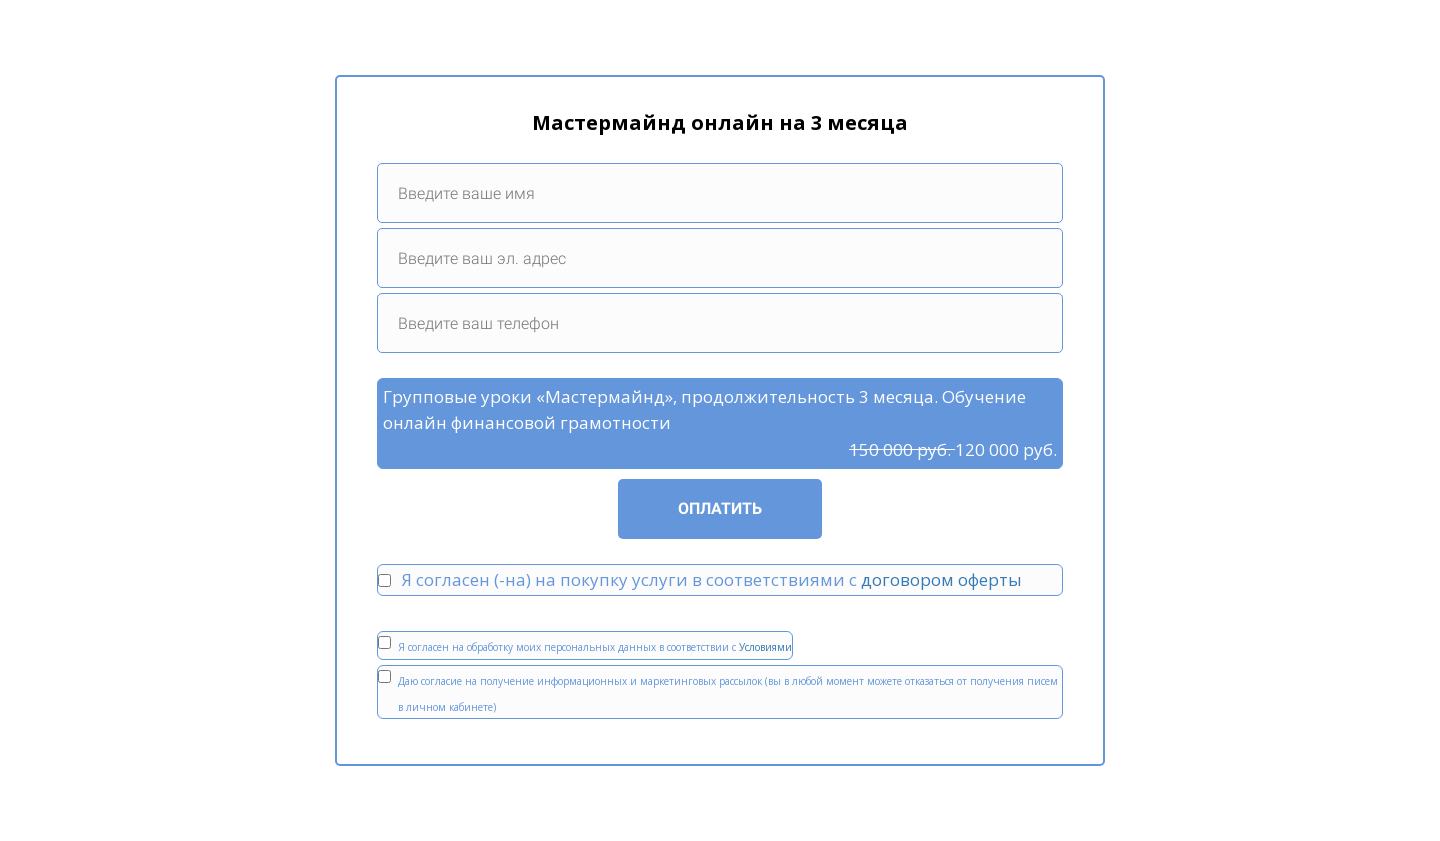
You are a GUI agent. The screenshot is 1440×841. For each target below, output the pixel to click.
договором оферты (941, 579)
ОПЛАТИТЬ (720, 508)
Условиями (765, 647)
